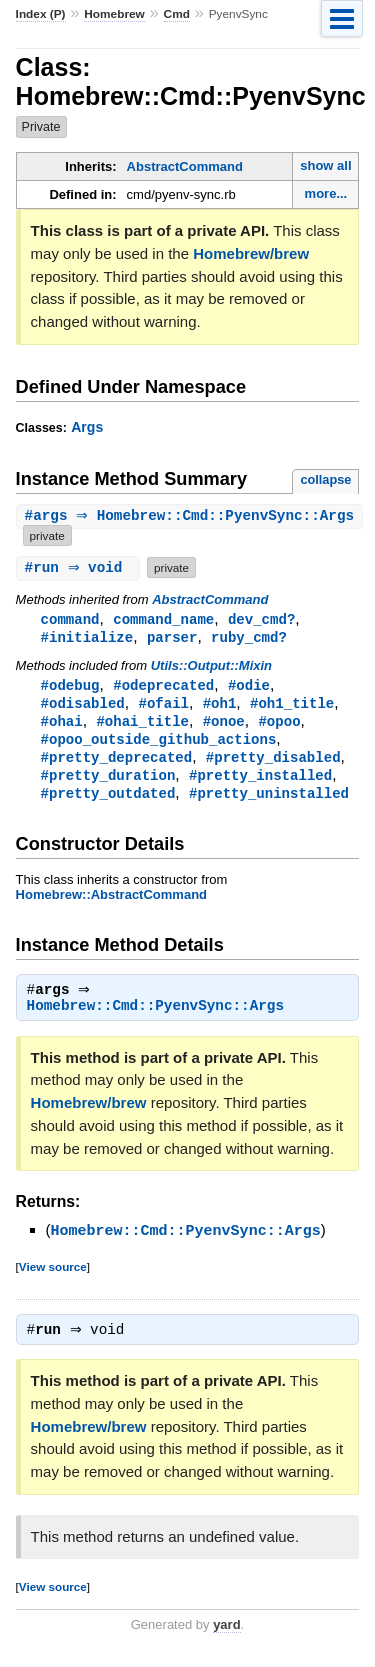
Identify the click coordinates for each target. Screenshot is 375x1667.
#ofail (163, 706)
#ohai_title (142, 725)
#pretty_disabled (273, 763)
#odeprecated (163, 687)
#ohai (62, 725)
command (70, 619)
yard (226, 1636)
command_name (163, 619)
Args (87, 427)
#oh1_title (292, 706)
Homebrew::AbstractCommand (111, 903)
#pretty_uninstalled (269, 801)
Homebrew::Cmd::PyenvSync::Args (155, 1017)
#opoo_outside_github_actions (159, 744)
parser (172, 638)
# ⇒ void (81, 567)
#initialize (87, 638)
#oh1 (220, 706)
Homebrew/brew (251, 253)
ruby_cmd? (249, 638)
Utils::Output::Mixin (211, 667)
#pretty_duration (108, 782)
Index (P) (41, 14)
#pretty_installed (260, 782)
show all (325, 165)
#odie (249, 687)
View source (53, 1276)
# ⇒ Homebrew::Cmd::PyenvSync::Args (192, 516)
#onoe (224, 725)
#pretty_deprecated (117, 763)
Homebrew (114, 14)
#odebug (70, 687)
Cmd (177, 14)
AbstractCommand (185, 166)
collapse (325, 479)
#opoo (279, 725)
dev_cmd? (261, 619)
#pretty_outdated (108, 801)
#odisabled (83, 706)
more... (326, 193)
